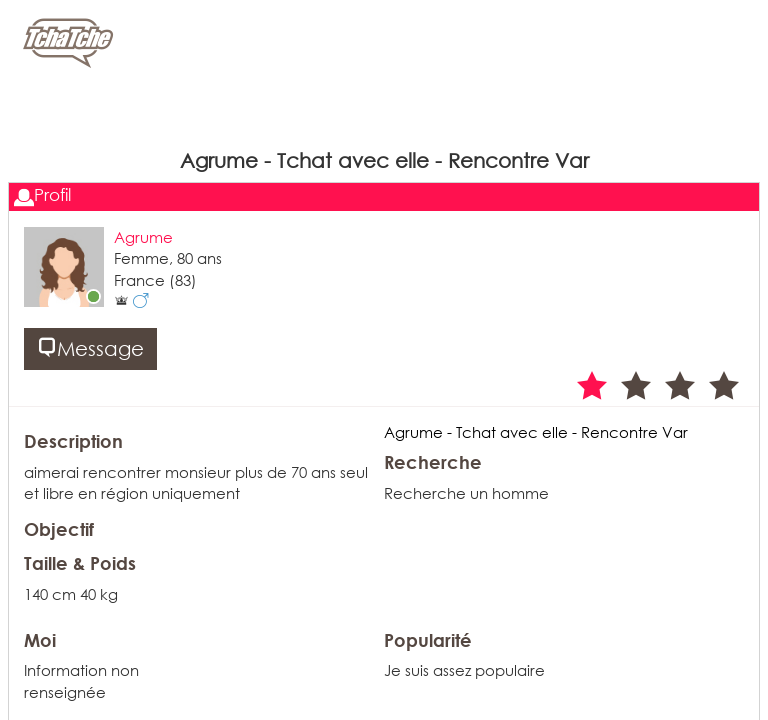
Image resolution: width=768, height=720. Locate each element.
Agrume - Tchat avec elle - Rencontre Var (536, 432)
